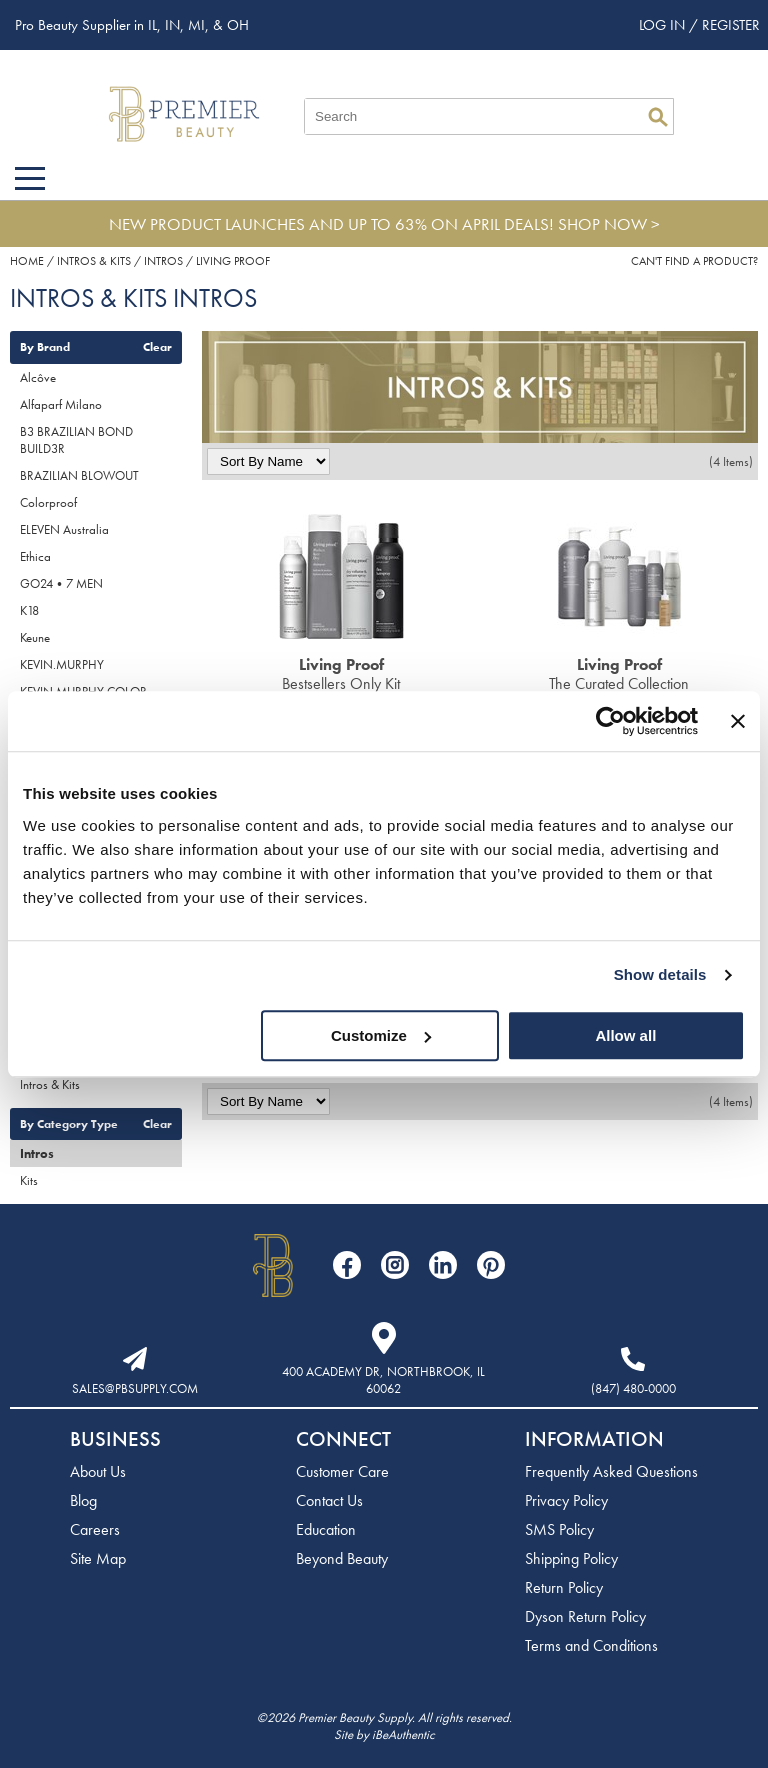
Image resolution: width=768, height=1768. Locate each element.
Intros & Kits (50, 1084)
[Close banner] (738, 721)
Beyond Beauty (342, 1558)
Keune (35, 637)
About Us (98, 1471)
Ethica (35, 556)
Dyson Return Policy (585, 1616)
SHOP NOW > (609, 224)
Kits (29, 1180)
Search (658, 117)
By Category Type (69, 1124)
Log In (664, 25)
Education (326, 1529)
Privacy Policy (566, 1500)
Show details (660, 974)
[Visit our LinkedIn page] (443, 1265)
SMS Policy (559, 1529)
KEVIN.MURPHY (62, 664)
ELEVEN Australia (64, 529)
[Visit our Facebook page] (347, 1265)
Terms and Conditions (591, 1645)
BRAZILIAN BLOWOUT (79, 475)
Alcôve (38, 377)
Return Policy (564, 1587)
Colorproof (48, 502)
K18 (29, 610)
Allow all (625, 1035)
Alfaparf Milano (61, 404)
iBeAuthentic (403, 1734)
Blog (83, 1500)
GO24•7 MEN (61, 583)
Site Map (98, 1558)
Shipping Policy (571, 1558)
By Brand (45, 347)
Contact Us (329, 1500)
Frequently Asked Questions (611, 1471)
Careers (95, 1529)
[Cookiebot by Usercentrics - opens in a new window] (610, 721)
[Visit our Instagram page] (395, 1265)
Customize (381, 1035)
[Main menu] (30, 178)
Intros (37, 1153)
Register (731, 25)
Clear (157, 347)
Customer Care (342, 1471)
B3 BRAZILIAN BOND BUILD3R (76, 440)
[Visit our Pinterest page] (491, 1265)
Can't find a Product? (694, 261)
